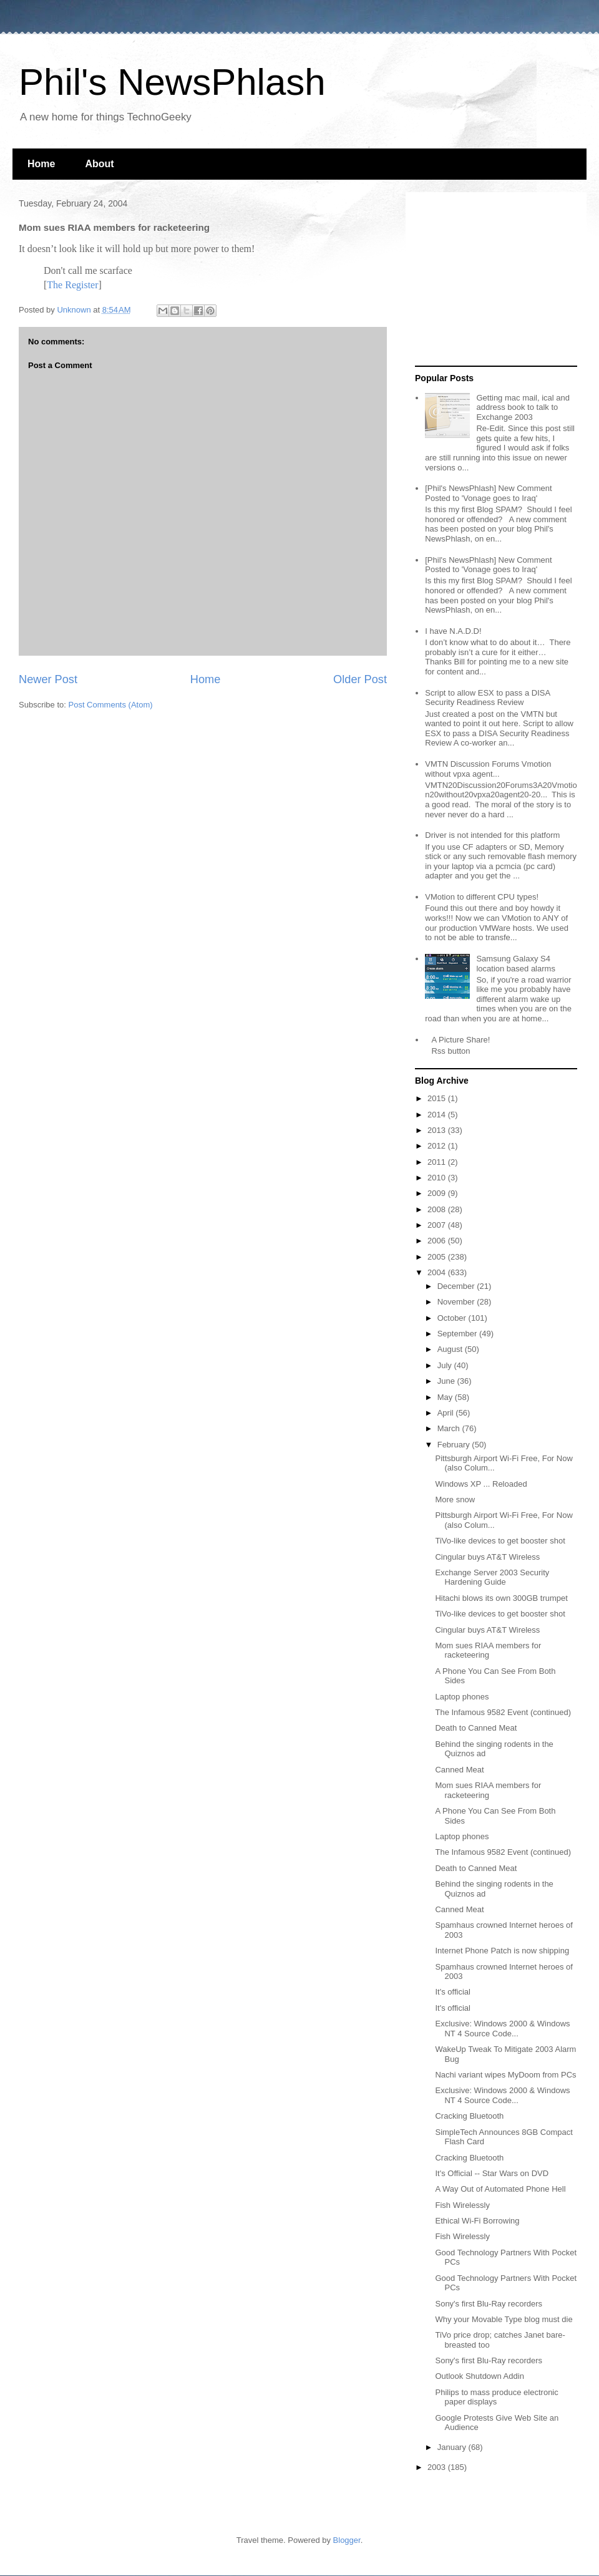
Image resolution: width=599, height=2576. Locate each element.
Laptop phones (462, 1696)
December (457, 1286)
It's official (452, 1991)
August (451, 1349)
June (447, 1381)
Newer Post (48, 679)
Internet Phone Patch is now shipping (502, 1950)
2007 (437, 1225)
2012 (437, 1145)
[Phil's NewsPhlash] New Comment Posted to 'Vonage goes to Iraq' (488, 493)
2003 (437, 2467)
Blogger (347, 2540)
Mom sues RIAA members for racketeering (488, 1650)
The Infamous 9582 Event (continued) (503, 1712)
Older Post (360, 679)
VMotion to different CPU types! (481, 897)
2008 (437, 1209)
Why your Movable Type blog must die (503, 2319)
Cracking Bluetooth (469, 2116)
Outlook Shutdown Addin (479, 2376)
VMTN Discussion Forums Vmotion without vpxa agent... (488, 769)
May (446, 1397)
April (446, 1412)
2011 (437, 1162)
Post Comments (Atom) (111, 704)
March (449, 1428)
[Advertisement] (493, 279)
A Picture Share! (460, 1039)
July (445, 1365)
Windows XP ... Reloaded (481, 1484)
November (457, 1301)
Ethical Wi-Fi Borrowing (477, 2220)
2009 (437, 1193)
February (454, 1444)
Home (41, 163)
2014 (437, 1114)
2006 (437, 1240)
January (453, 2447)
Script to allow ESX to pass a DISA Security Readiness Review (487, 697)
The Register (72, 284)
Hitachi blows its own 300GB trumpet (501, 1598)
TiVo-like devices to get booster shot (500, 1540)
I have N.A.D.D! (453, 631)
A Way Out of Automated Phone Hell (500, 2189)
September (458, 1333)
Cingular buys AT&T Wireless (487, 1557)
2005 (437, 1256)
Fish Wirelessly (462, 2205)
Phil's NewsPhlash (172, 82)
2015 (437, 1098)
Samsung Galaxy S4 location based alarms (515, 963)
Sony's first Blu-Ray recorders (488, 2303)
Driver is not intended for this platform (492, 835)
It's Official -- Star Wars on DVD (491, 2173)
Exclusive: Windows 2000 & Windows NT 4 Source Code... (502, 2028)
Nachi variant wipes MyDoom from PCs (505, 2074)
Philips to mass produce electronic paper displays (496, 2397)
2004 (437, 1272)
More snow (455, 1499)
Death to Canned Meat (476, 1728)
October (453, 1318)
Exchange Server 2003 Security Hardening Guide (492, 1577)
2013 (437, 1130)
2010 (437, 1177)
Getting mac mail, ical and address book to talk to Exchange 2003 (523, 407)
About (99, 163)
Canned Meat (459, 1769)
